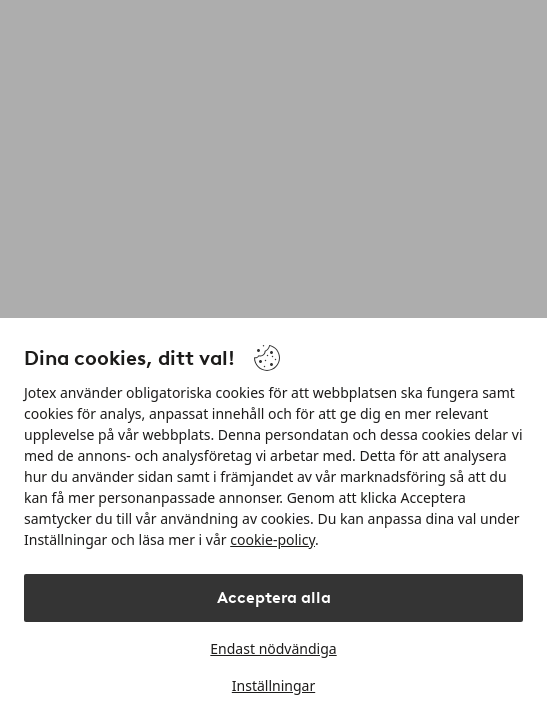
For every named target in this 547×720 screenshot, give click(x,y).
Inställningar (273, 685)
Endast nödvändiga (273, 648)
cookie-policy (272, 539)
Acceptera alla (274, 597)
